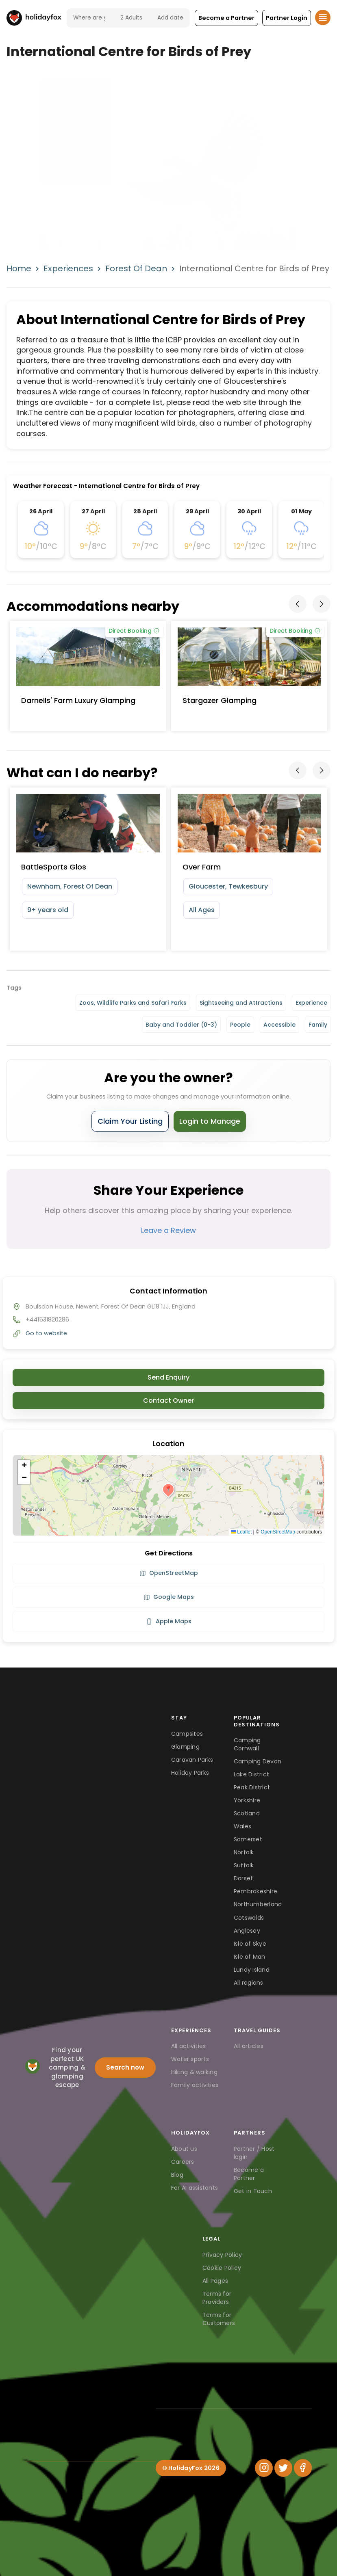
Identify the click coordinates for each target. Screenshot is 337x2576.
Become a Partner (249, 2174)
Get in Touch (253, 2191)
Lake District (251, 1774)
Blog (177, 2175)
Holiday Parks (190, 1773)
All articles (248, 2046)
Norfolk (244, 1852)
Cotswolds (249, 1918)
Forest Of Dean (136, 268)
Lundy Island (252, 1970)
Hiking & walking (194, 2072)
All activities (188, 2046)
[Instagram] (264, 2468)
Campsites (187, 1734)
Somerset (248, 1839)
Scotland (247, 1813)
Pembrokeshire (255, 1891)
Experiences (68, 268)
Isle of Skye (250, 1944)
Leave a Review (168, 1230)
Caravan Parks (192, 1760)
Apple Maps (168, 1621)
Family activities (194, 2085)
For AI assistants (194, 2188)
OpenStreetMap (278, 1532)
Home (19, 268)
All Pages (215, 2281)
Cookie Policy (221, 2268)
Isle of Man (249, 1957)
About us (184, 2149)
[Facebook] (303, 2468)
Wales (242, 1826)
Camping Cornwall (247, 1744)
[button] (226, 18)
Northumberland (258, 1904)
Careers (182, 2162)
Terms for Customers (218, 2319)
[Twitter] (283, 2468)
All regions (248, 1983)
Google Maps (168, 1597)
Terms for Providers (216, 2298)
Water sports (190, 2059)
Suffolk (244, 1865)
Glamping (185, 1747)
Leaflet (241, 1532)
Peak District (252, 1787)
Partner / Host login (254, 2153)
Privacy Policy (222, 2255)
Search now (125, 2067)
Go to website (46, 1333)
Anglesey (247, 1931)
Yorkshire (247, 1800)
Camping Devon (257, 1761)
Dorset (243, 1878)
